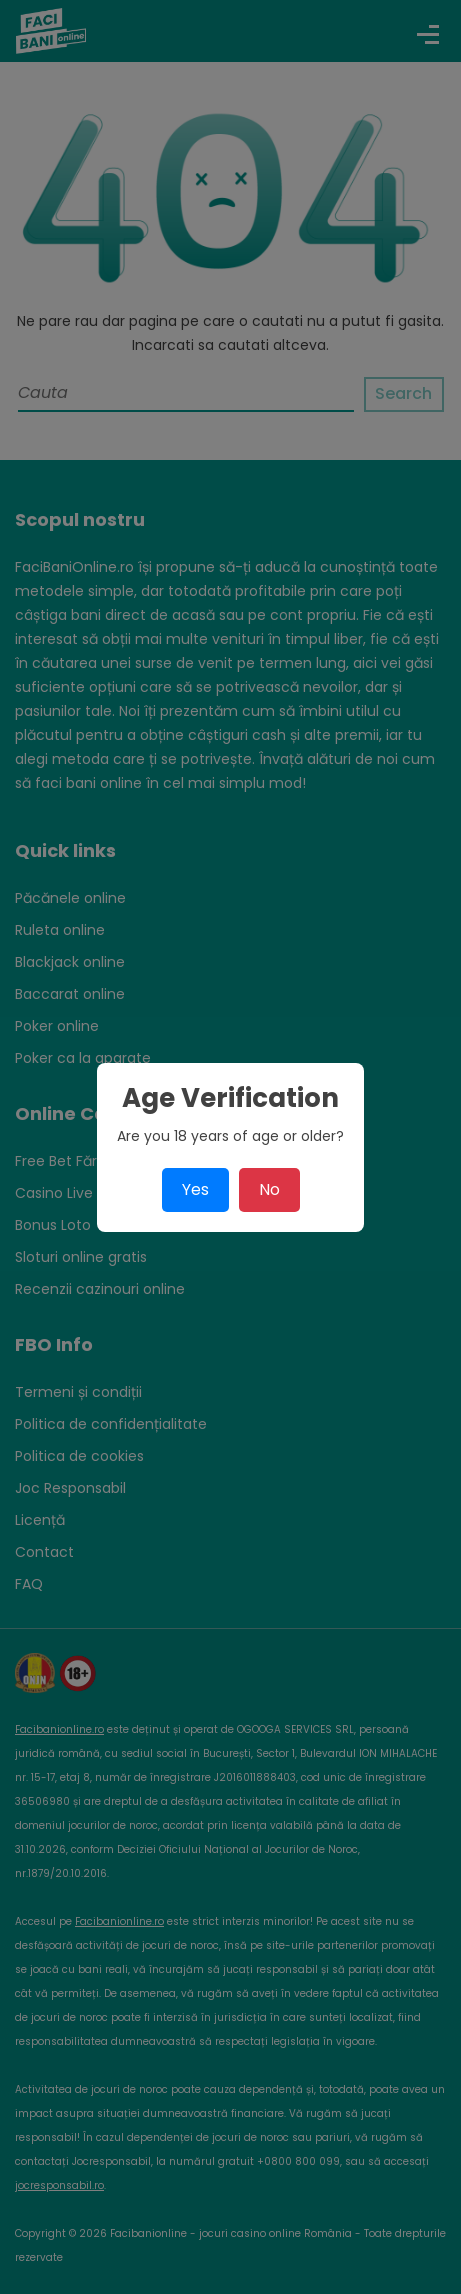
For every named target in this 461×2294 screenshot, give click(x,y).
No (269, 1189)
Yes (195, 1189)
